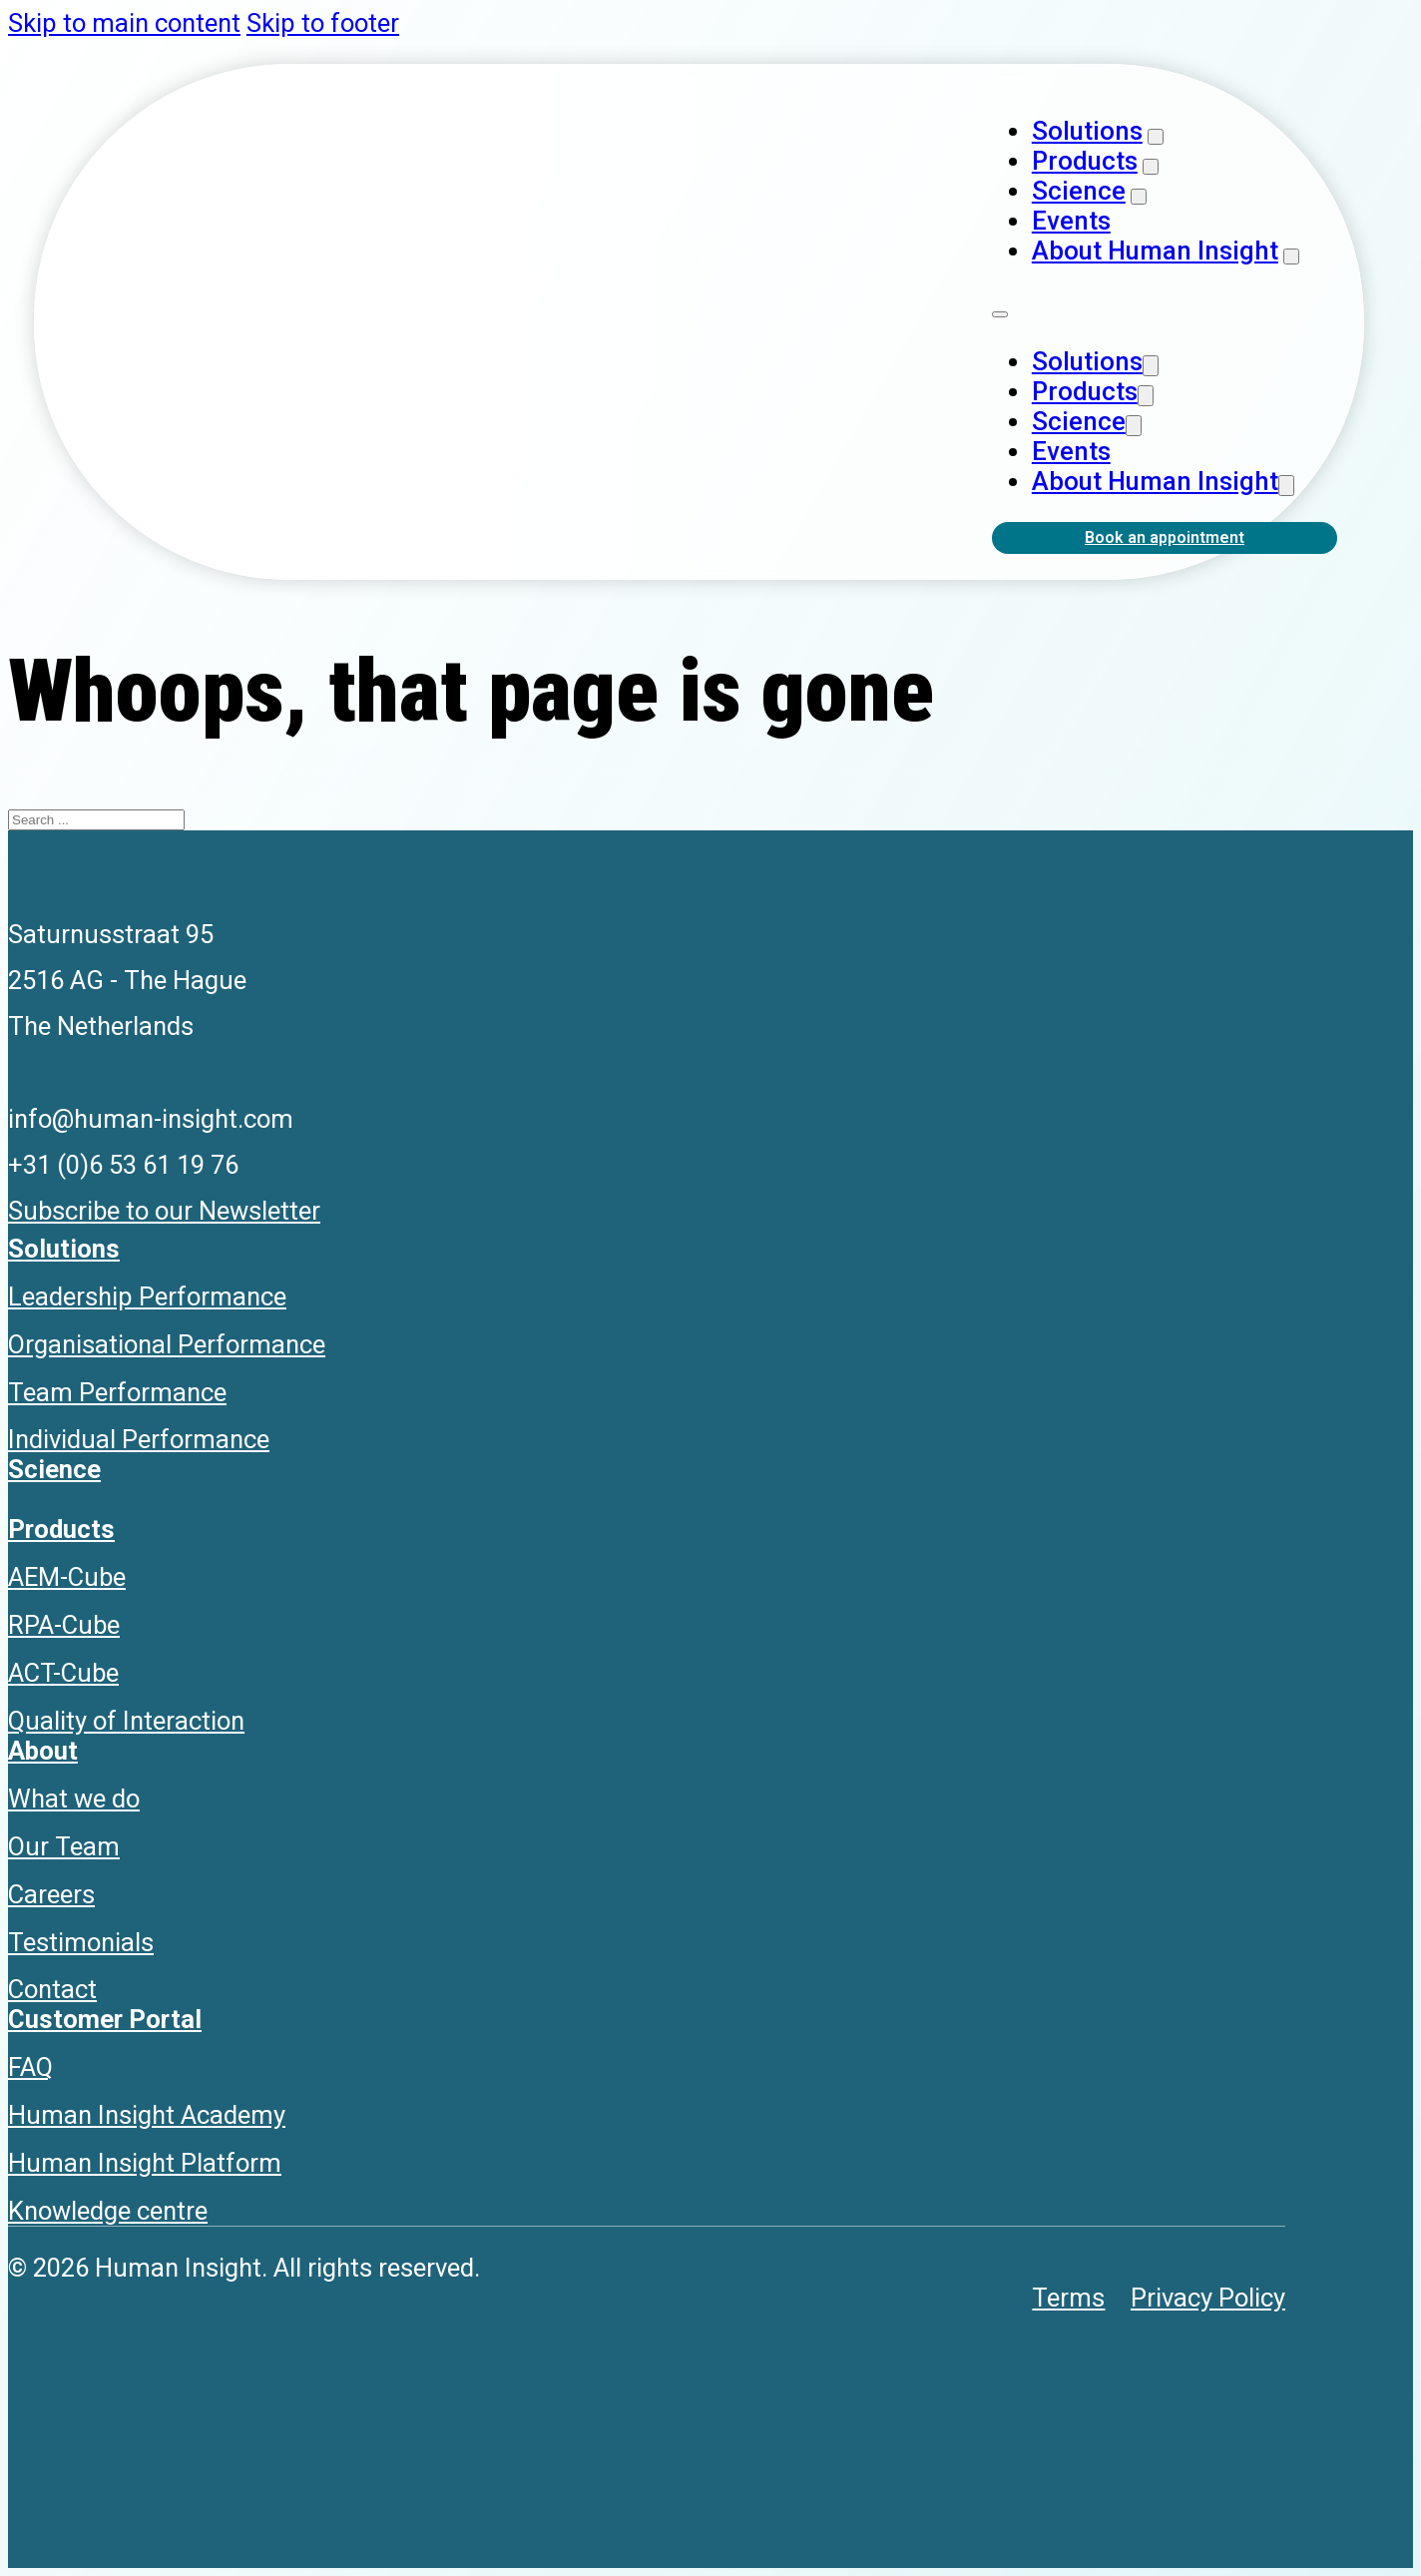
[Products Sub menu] (1151, 167)
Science (1079, 191)
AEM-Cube (67, 1577)
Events (1071, 221)
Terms (1068, 2298)
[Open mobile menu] (1000, 314)
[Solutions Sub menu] (1156, 137)
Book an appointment (1164, 537)
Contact (52, 1989)
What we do (74, 1798)
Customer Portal (105, 2019)
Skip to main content (124, 23)
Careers (51, 1894)
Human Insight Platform (144, 2163)
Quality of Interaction (126, 1721)
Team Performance (117, 1392)
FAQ (30, 2067)
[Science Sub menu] (1139, 197)
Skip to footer (322, 23)
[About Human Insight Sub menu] (1291, 256)
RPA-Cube (64, 1625)
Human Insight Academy (146, 2115)
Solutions (1087, 131)
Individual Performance (138, 1439)
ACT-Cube (63, 1673)
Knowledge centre (108, 2211)
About (43, 1751)
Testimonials (81, 1942)
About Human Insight (1155, 250)
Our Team (64, 1846)
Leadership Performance (147, 1296)
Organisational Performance (166, 1344)
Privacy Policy (1208, 2298)
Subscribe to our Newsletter (164, 1211)
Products (1085, 161)
